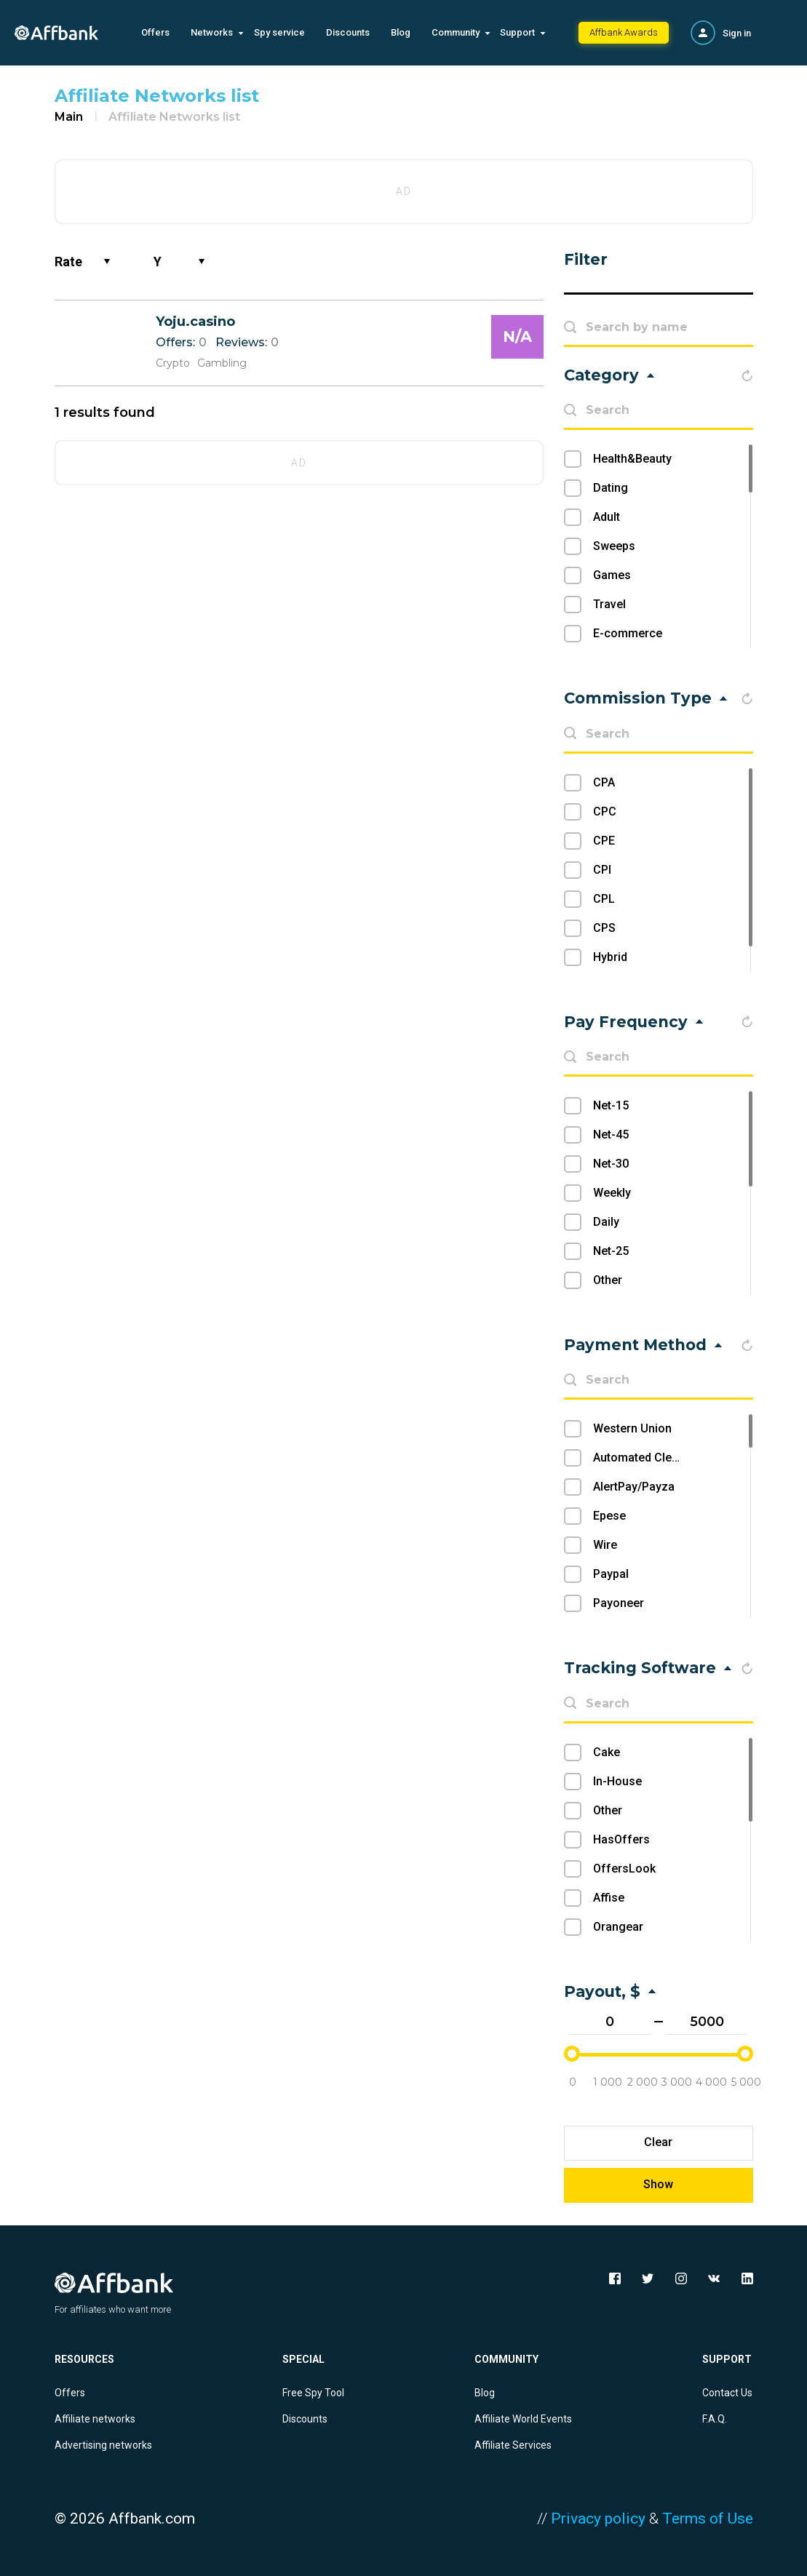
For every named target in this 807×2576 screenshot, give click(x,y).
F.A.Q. (714, 2419)
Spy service (279, 32)
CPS (604, 928)
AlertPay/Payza (634, 1487)
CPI (602, 870)
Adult (606, 517)
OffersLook (624, 1868)
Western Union (632, 1428)
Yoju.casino (195, 322)
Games (612, 575)
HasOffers (621, 1839)
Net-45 (611, 1134)
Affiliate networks (95, 2419)
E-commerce (627, 633)
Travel (609, 604)
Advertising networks (103, 2445)
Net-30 (611, 1164)
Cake (606, 1752)
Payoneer (618, 1603)
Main (69, 117)
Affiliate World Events (523, 2419)
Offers (155, 32)
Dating (610, 488)
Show (658, 2184)
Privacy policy (598, 2518)
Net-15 (611, 1105)
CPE (604, 841)
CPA (604, 782)
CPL (604, 899)
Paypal (611, 1574)
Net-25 (611, 1251)
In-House (617, 1781)
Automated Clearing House (665, 1457)
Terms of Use (707, 2518)
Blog (400, 32)
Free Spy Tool (313, 2393)
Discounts (348, 32)
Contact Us (727, 2393)
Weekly (612, 1193)
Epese (609, 1516)
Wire (605, 1545)
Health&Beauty (632, 459)
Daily (606, 1222)
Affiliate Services (513, 2445)
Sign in (737, 33)
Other (607, 1280)
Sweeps (614, 546)
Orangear (618, 1927)
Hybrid (610, 957)
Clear (658, 2142)
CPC (604, 811)
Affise (608, 1898)
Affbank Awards (623, 32)
